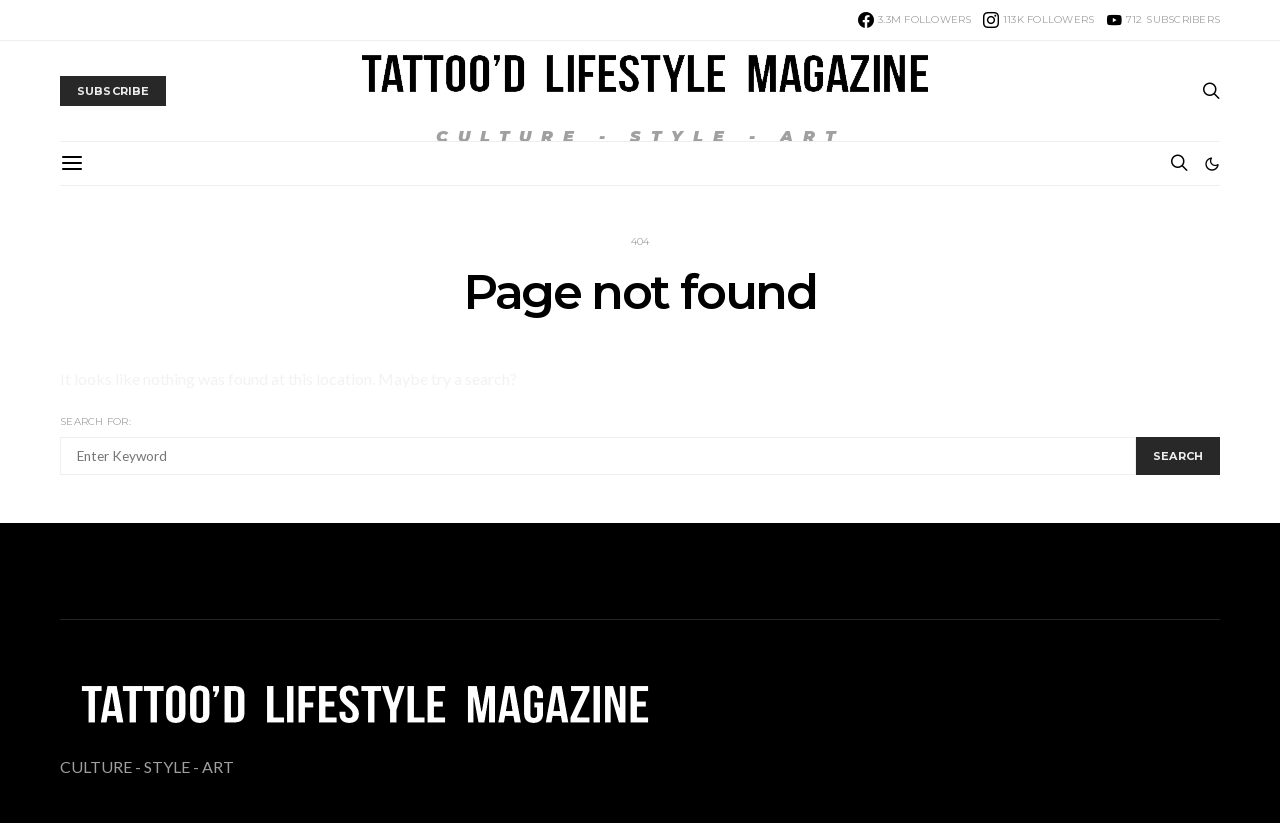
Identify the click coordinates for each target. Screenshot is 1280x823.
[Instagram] (1039, 20)
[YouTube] (1163, 20)
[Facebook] (915, 20)
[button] (1212, 164)
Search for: (95, 421)
